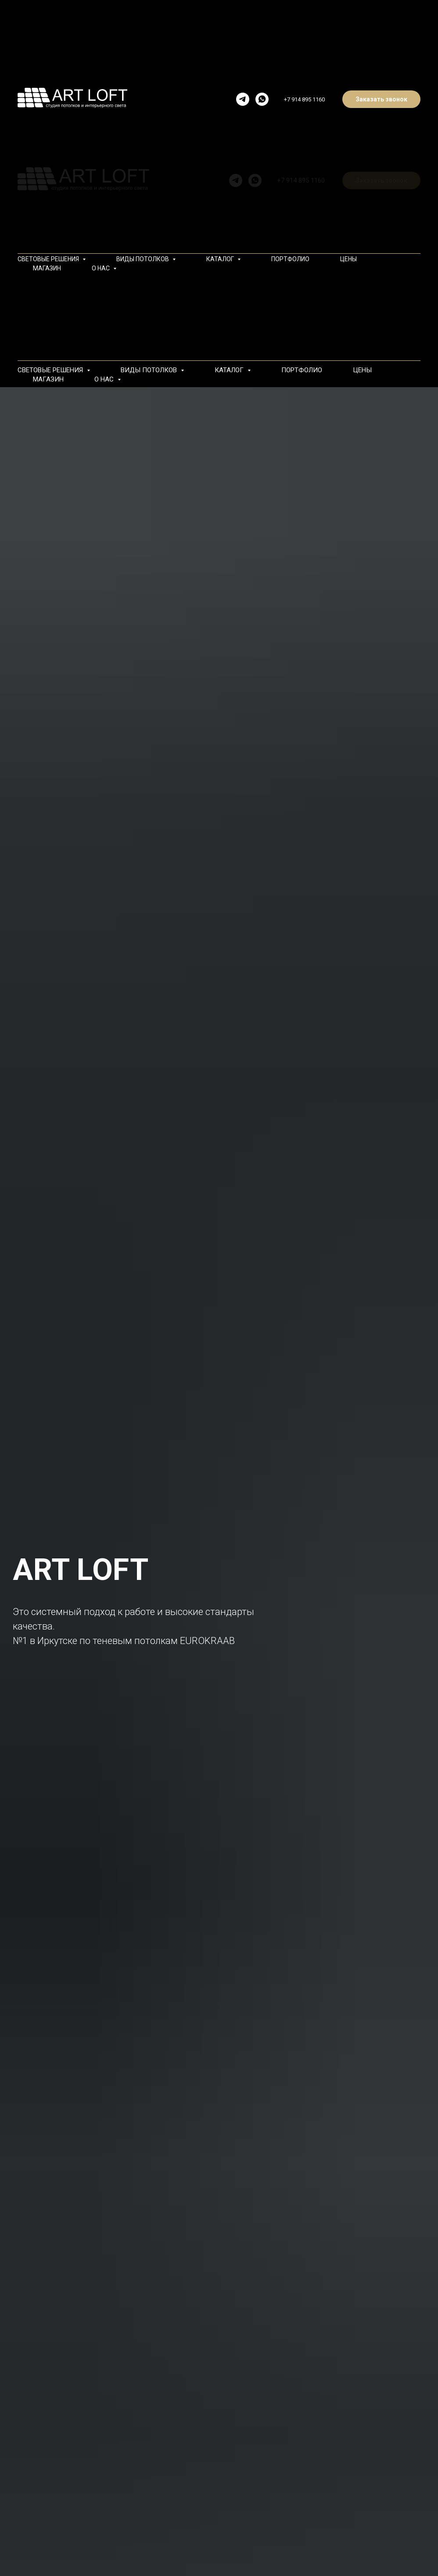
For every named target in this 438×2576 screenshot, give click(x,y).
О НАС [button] (104, 379)
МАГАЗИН (48, 379)
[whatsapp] (262, 99)
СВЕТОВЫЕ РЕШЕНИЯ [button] (51, 370)
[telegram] (242, 99)
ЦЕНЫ (362, 370)
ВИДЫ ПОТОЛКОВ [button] (150, 370)
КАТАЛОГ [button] (230, 370)
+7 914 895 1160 (304, 99)
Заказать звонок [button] (381, 99)
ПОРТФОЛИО (301, 370)
